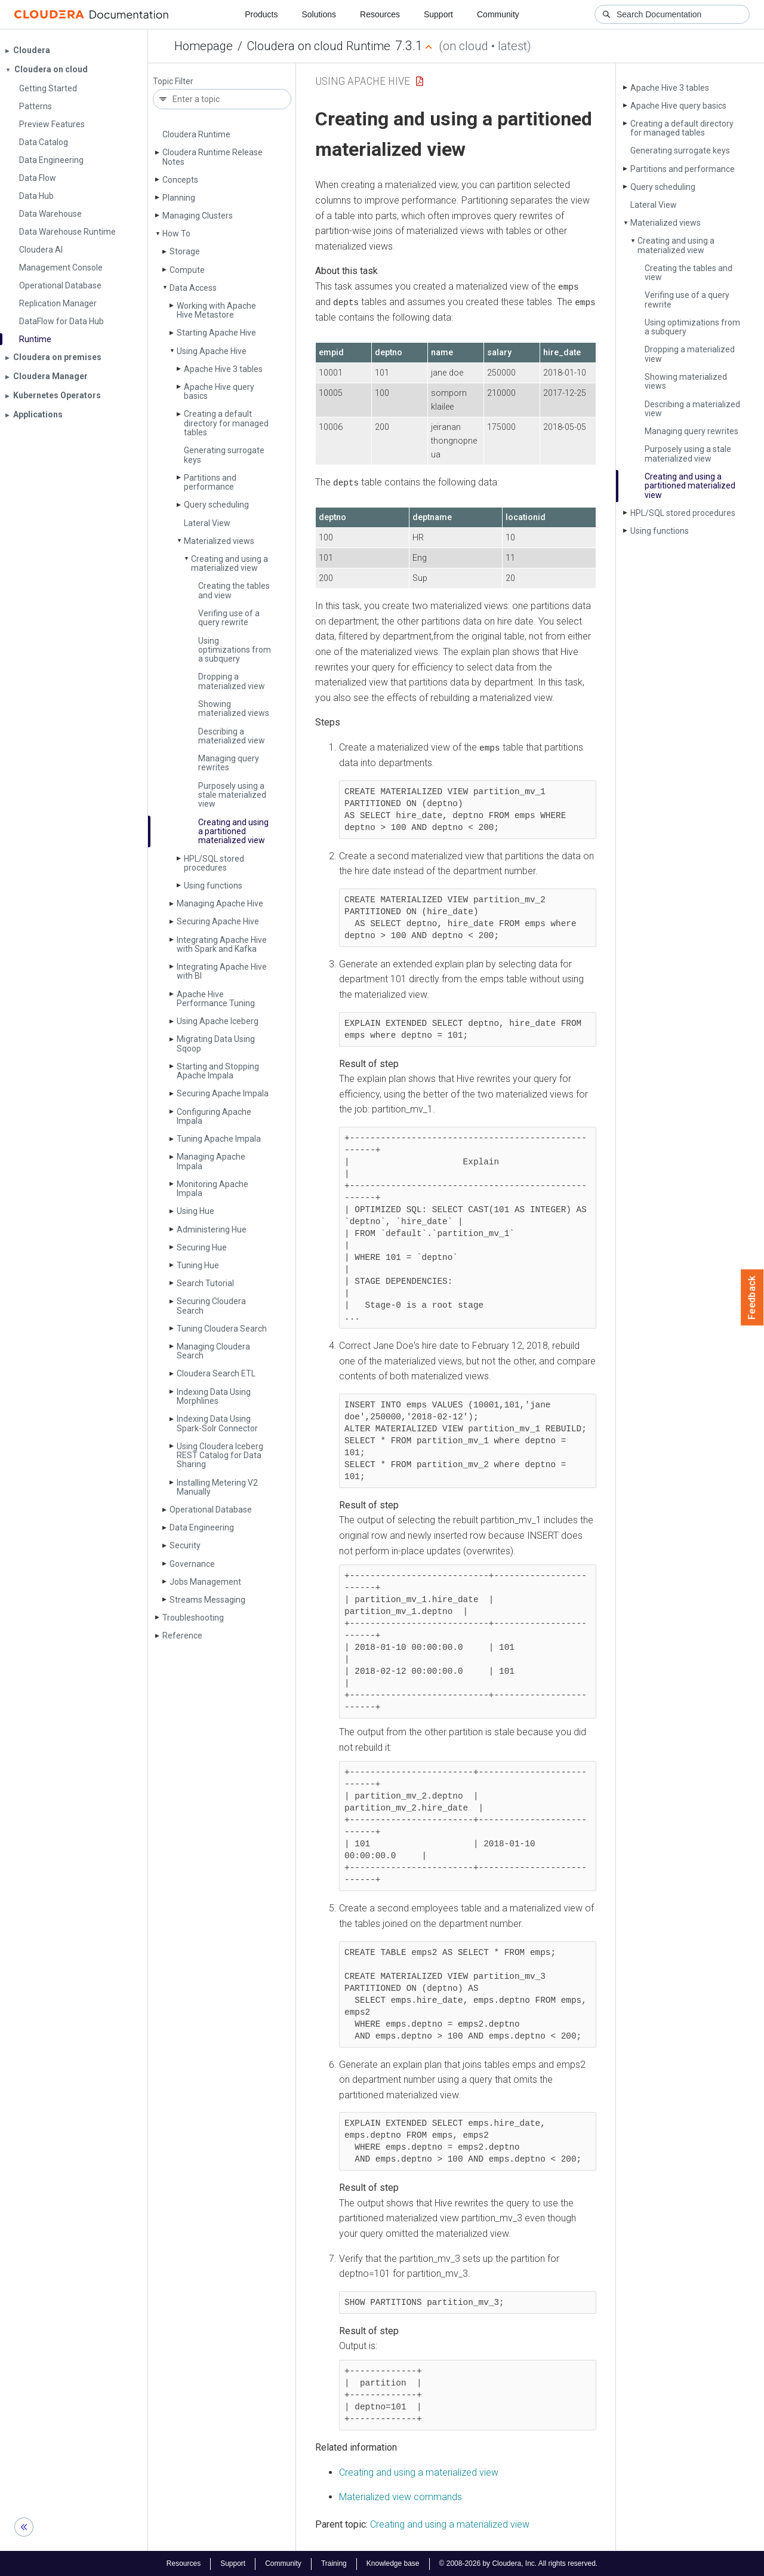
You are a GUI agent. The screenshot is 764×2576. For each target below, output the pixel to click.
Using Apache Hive (212, 351)
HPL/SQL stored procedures (214, 863)
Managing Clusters (197, 215)
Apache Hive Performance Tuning (216, 998)
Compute (187, 270)
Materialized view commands (400, 2495)
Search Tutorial (205, 1283)
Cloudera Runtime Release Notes (212, 156)
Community (498, 14)
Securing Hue (202, 1247)
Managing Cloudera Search (213, 1351)
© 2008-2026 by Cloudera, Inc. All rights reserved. (518, 2563)
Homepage (203, 46)
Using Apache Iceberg (217, 1021)
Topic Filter (173, 81)
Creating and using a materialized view (229, 563)
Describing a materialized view (231, 736)
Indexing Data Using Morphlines (214, 1396)
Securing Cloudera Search (211, 1305)
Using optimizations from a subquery (234, 650)
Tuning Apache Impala (219, 1138)
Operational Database (211, 1509)
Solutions (318, 14)
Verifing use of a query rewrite (229, 617)
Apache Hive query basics (219, 391)
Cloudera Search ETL (216, 1373)
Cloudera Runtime (196, 134)
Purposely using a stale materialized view (232, 795)
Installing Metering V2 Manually (217, 1487)
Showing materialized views (233, 708)
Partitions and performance (210, 482)
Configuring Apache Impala (214, 1116)
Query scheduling (216, 504)
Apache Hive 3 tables (223, 369)
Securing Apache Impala (223, 1093)
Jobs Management (205, 1582)
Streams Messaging (207, 1599)
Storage (185, 251)
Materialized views (219, 541)
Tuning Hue (198, 1265)
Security (185, 1545)
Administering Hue (212, 1229)
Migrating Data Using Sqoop (216, 1043)
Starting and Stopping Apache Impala (218, 1071)
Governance (192, 1564)
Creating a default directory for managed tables (226, 423)
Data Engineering (202, 1527)
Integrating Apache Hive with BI (222, 971)
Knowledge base (393, 2563)
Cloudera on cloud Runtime (318, 46)
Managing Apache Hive (220, 903)
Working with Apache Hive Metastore (216, 310)
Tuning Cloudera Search (222, 1328)
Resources (380, 14)
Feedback (752, 1297)
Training (334, 2563)
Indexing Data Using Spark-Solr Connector (217, 1423)
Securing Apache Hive (218, 921)
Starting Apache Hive (216, 332)
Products (261, 14)
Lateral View (207, 523)
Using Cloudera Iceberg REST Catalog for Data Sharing (220, 1455)
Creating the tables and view (234, 590)
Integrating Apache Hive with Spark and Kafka (222, 944)
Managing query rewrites (228, 763)
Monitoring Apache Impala (212, 1188)
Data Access (193, 288)
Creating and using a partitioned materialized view (233, 831)
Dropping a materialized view (231, 681)
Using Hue (195, 1211)
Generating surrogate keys (224, 454)
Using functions (213, 885)
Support (438, 14)
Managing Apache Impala (211, 1161)
